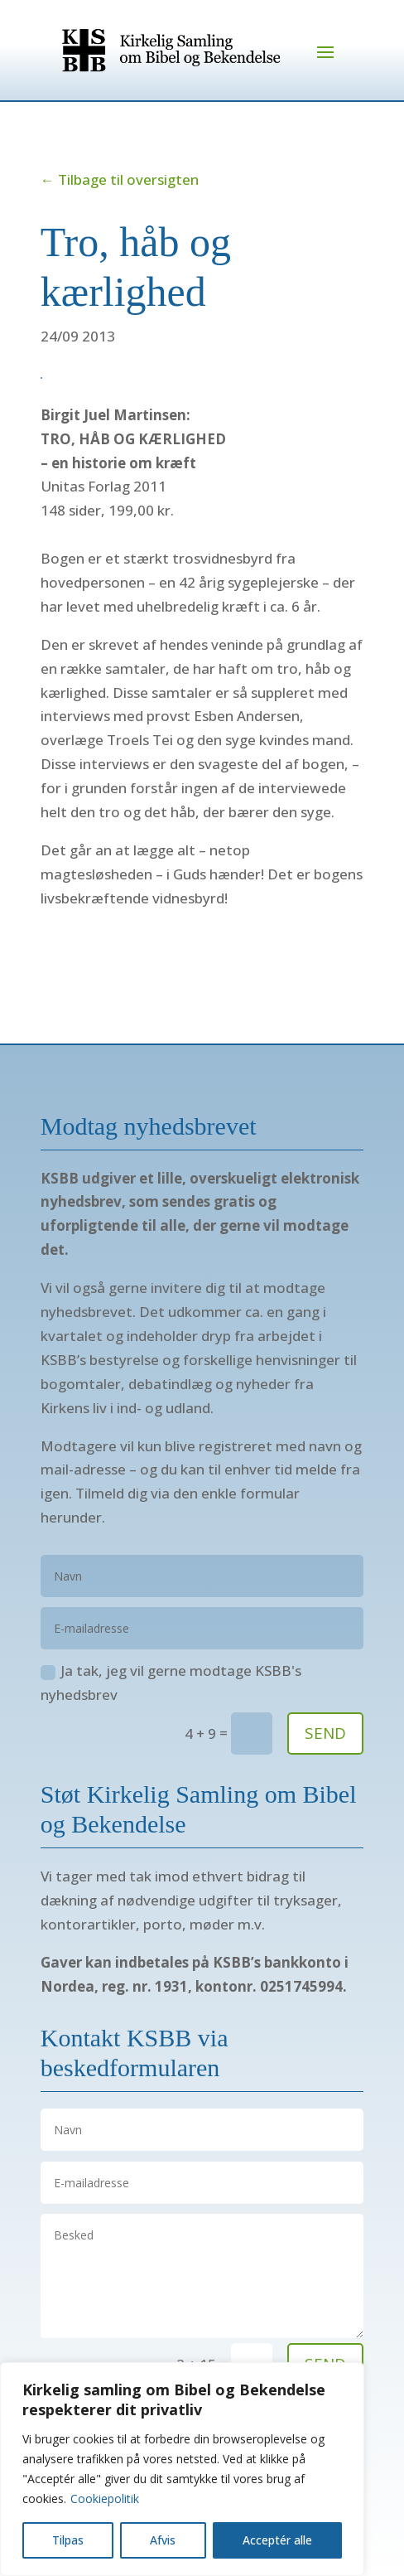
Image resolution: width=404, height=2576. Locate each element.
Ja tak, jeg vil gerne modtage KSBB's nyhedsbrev (171, 1682)
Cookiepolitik (104, 2498)
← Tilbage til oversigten (120, 179)
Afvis (163, 2540)
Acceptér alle (277, 2540)
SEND (325, 1733)
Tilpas (68, 2540)
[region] (182, 2469)
